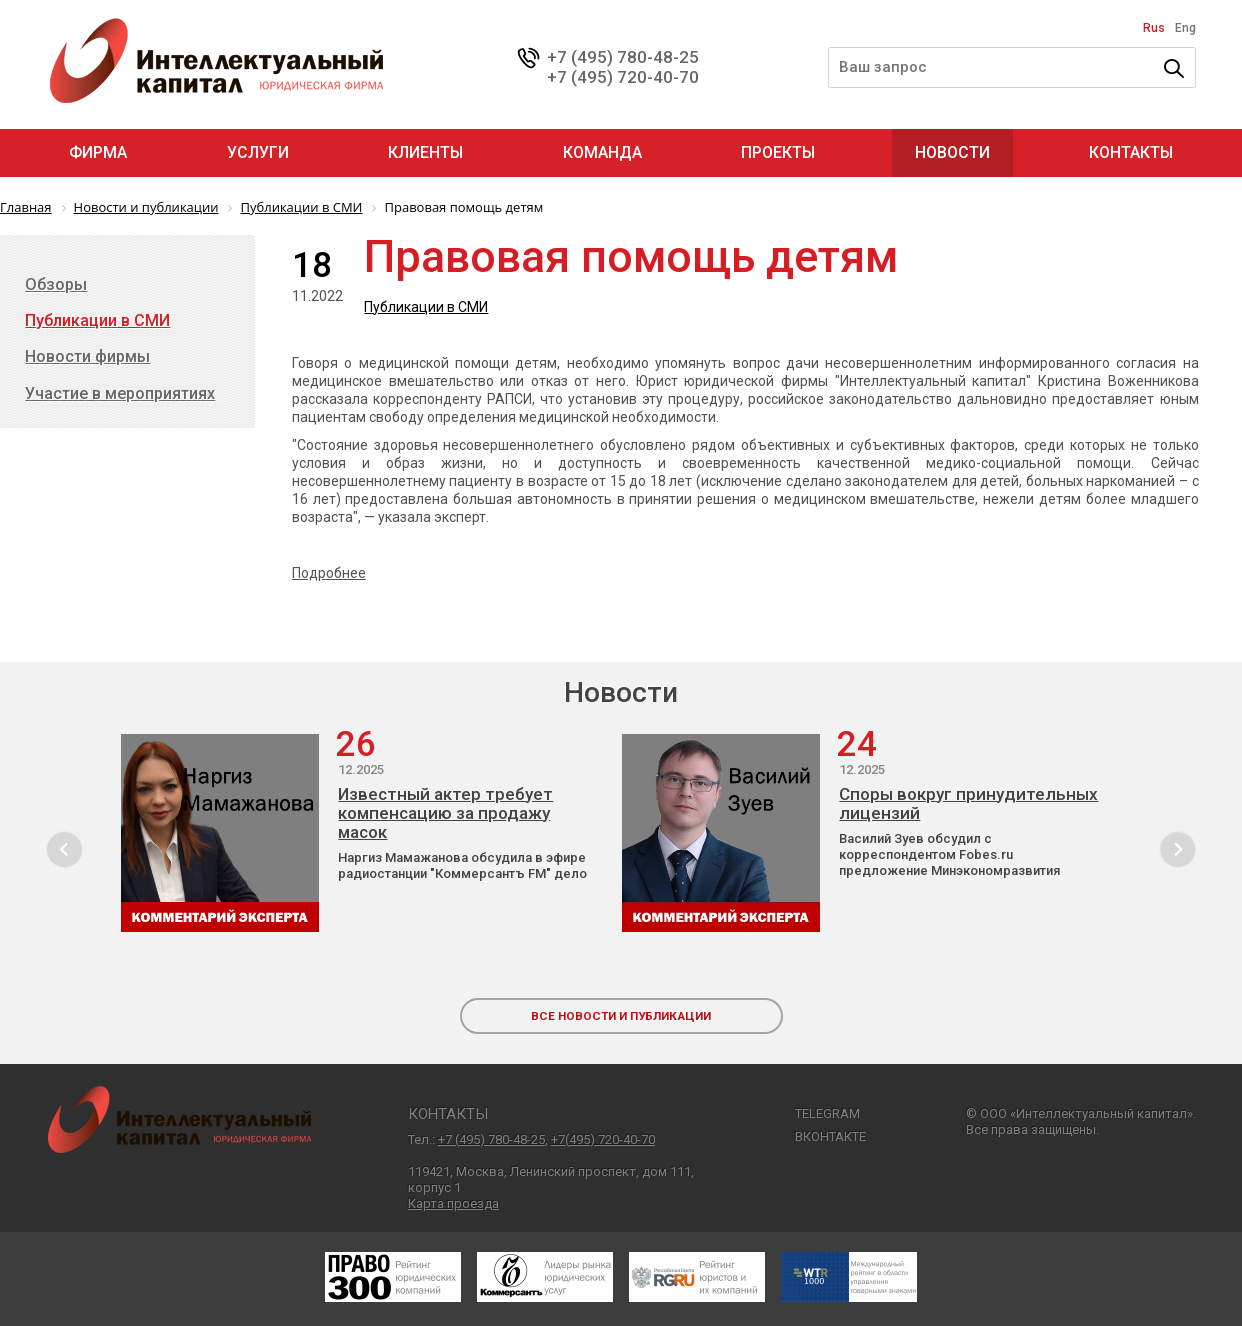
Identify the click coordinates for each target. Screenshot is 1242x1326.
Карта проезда (453, 1203)
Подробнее (329, 573)
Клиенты (425, 152)
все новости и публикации (621, 1016)
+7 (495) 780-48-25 (623, 57)
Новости (952, 152)
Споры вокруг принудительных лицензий (968, 804)
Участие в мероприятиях (120, 393)
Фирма (98, 152)
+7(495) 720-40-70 (603, 1139)
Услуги (258, 152)
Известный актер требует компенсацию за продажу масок (445, 813)
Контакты (1131, 152)
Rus (1154, 28)
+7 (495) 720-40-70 (623, 77)
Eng (1185, 28)
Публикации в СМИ (426, 307)
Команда (602, 152)
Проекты (778, 152)
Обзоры (56, 284)
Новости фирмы (87, 356)
